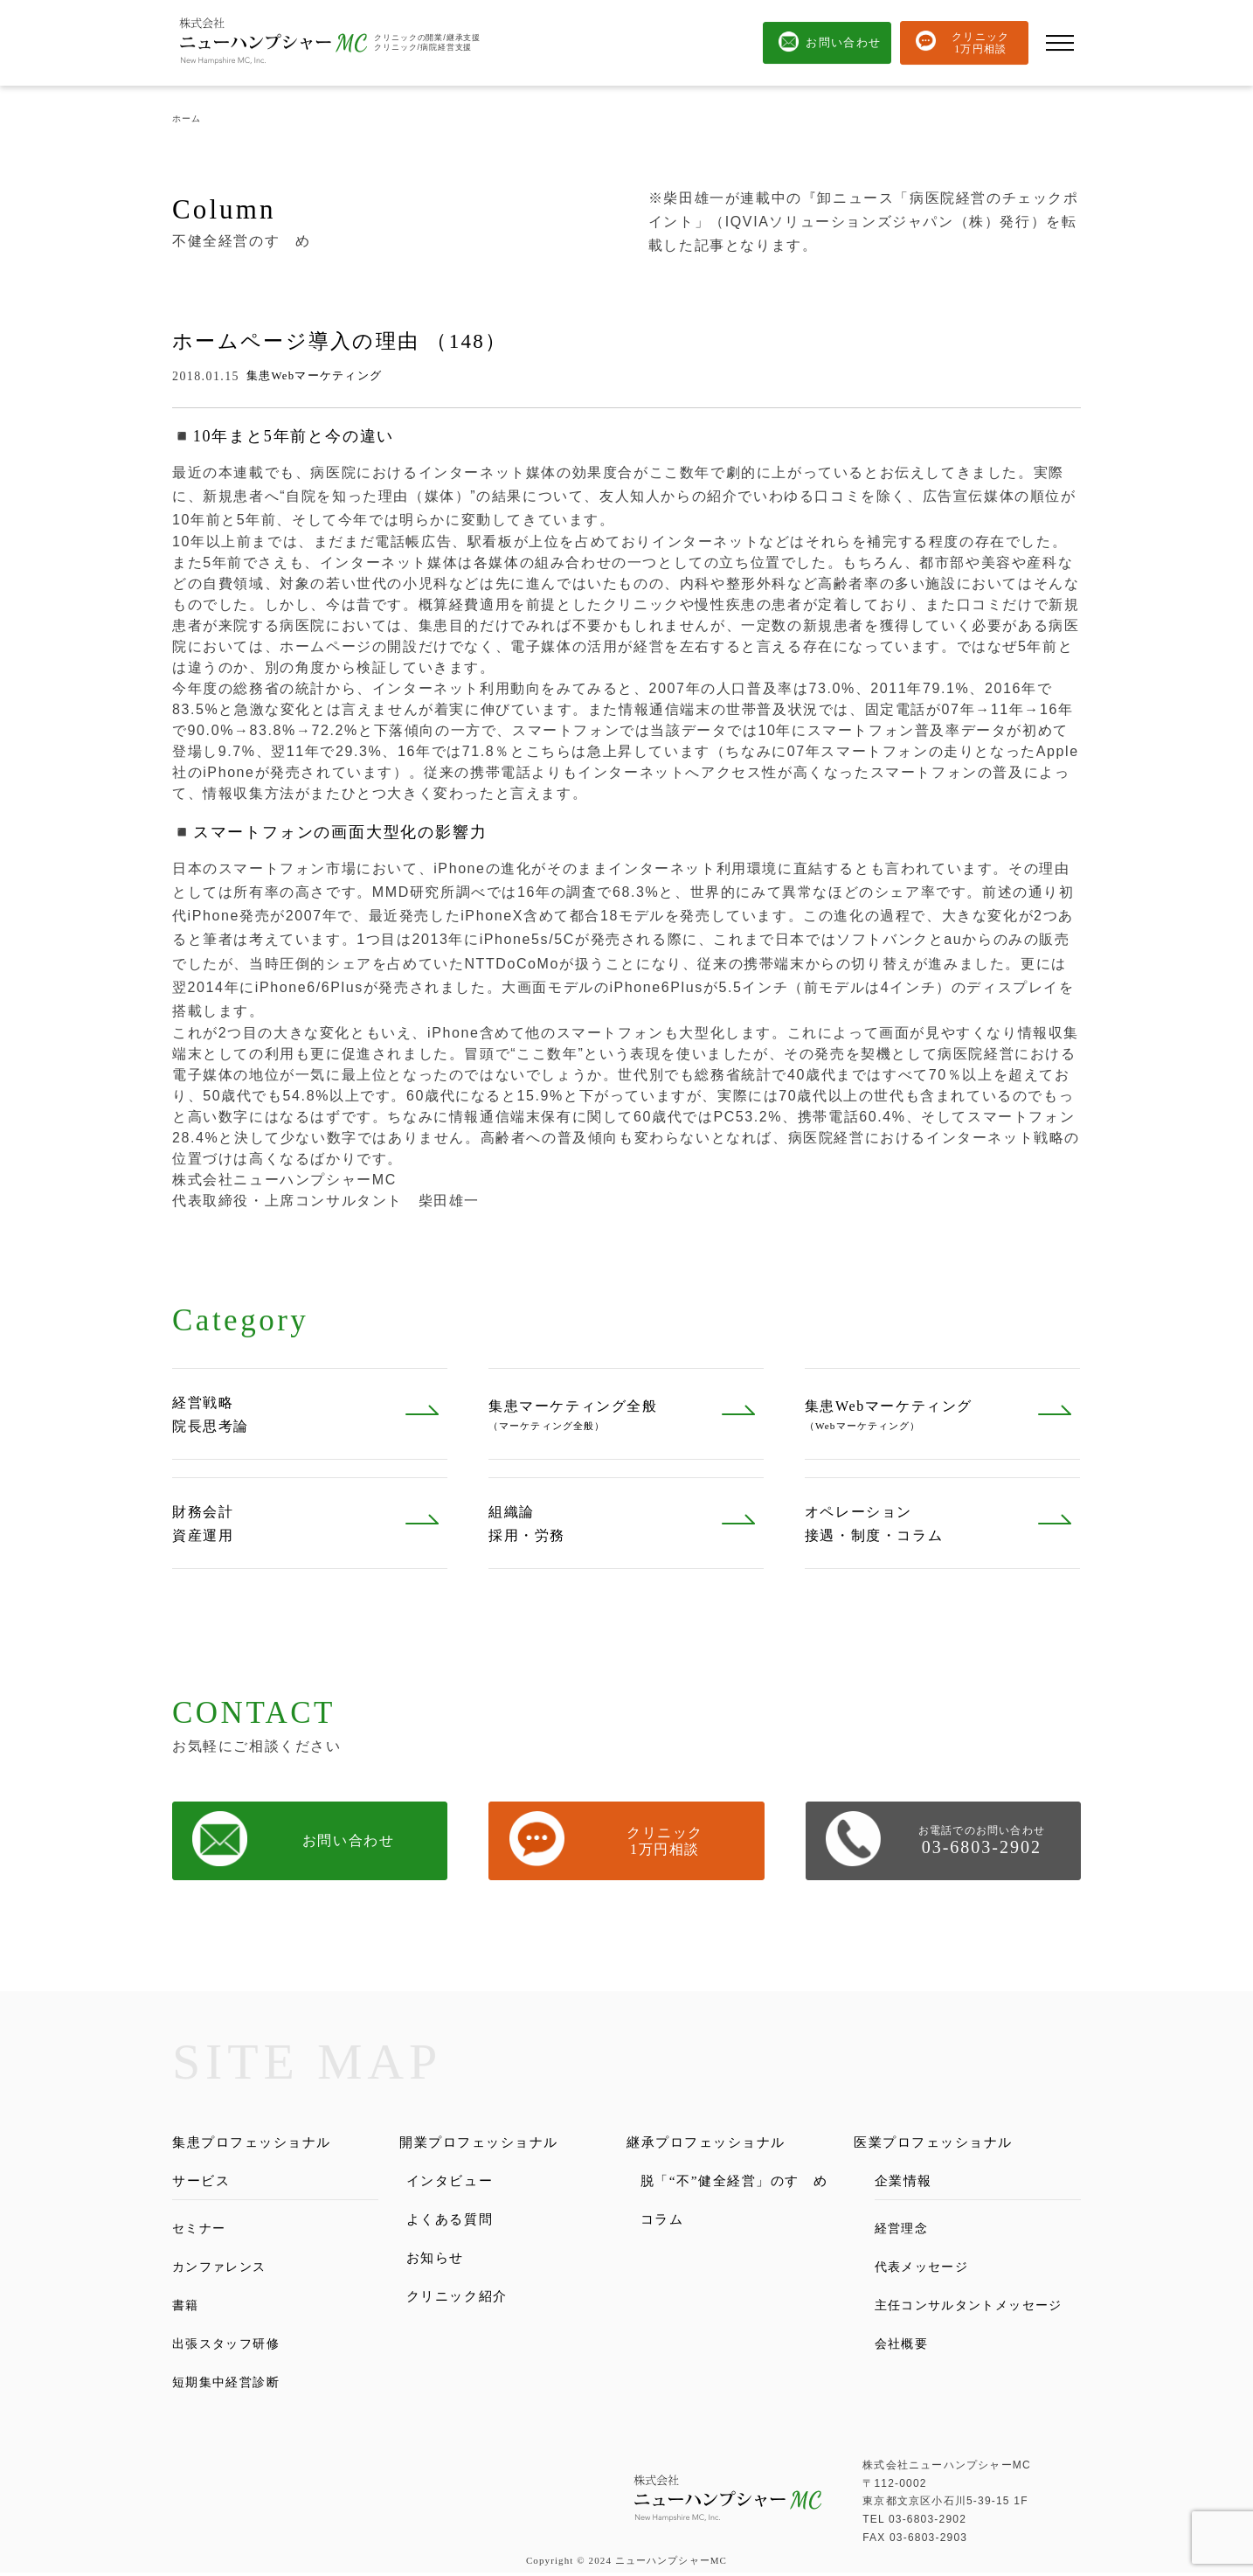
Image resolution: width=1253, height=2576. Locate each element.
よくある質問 (455, 2222)
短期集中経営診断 (233, 2385)
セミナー (202, 2231)
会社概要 (905, 2367)
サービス (205, 2182)
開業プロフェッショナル (489, 2143)
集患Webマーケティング (314, 376)
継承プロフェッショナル (716, 2143)
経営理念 (905, 2231)
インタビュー (455, 2182)
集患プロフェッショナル (262, 2143)
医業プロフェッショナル (944, 2143)
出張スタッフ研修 (233, 2346)
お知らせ (439, 2261)
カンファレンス (226, 2269)
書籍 (187, 2308)
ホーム (186, 118)
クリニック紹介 (463, 2302)
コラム (664, 2244)
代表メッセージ (928, 2269)
